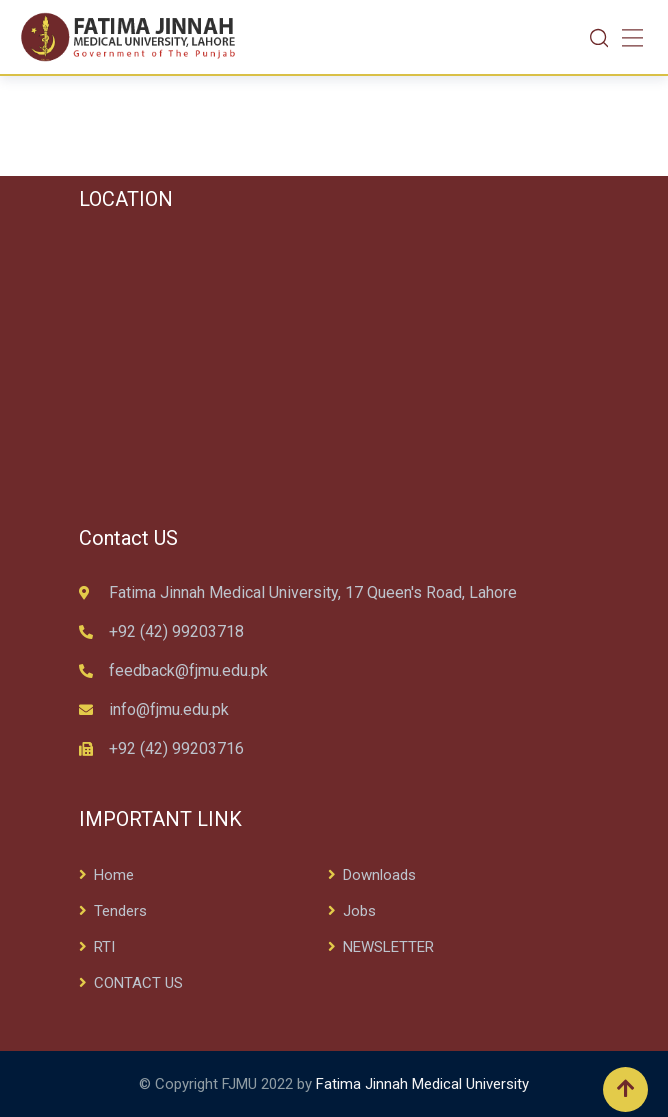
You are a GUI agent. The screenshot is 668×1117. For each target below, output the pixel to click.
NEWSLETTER (388, 947)
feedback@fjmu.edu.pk (188, 670)
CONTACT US (138, 983)
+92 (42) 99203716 (176, 748)
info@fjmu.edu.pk (169, 709)
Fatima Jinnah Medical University (422, 1084)
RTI (104, 947)
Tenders (120, 911)
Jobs (359, 911)
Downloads (379, 875)
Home (114, 875)
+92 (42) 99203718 (176, 631)
